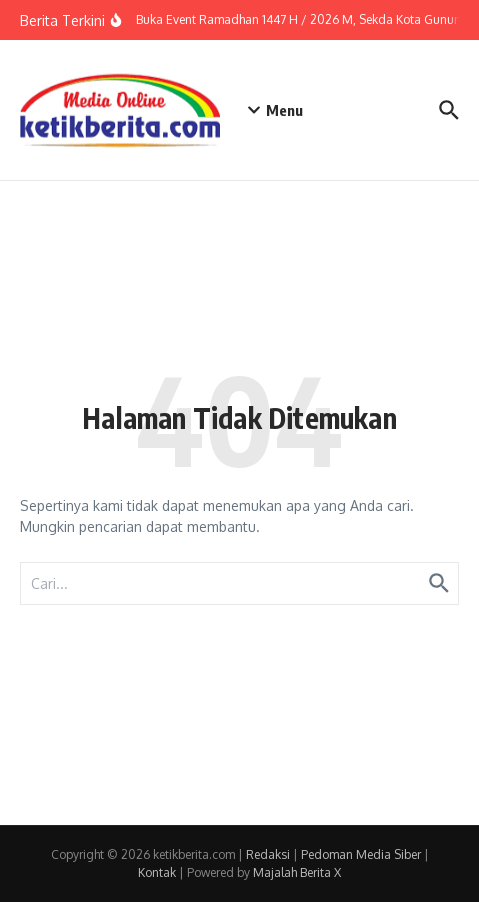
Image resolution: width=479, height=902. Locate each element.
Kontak (157, 872)
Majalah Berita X (297, 872)
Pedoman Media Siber (361, 854)
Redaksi (268, 854)
